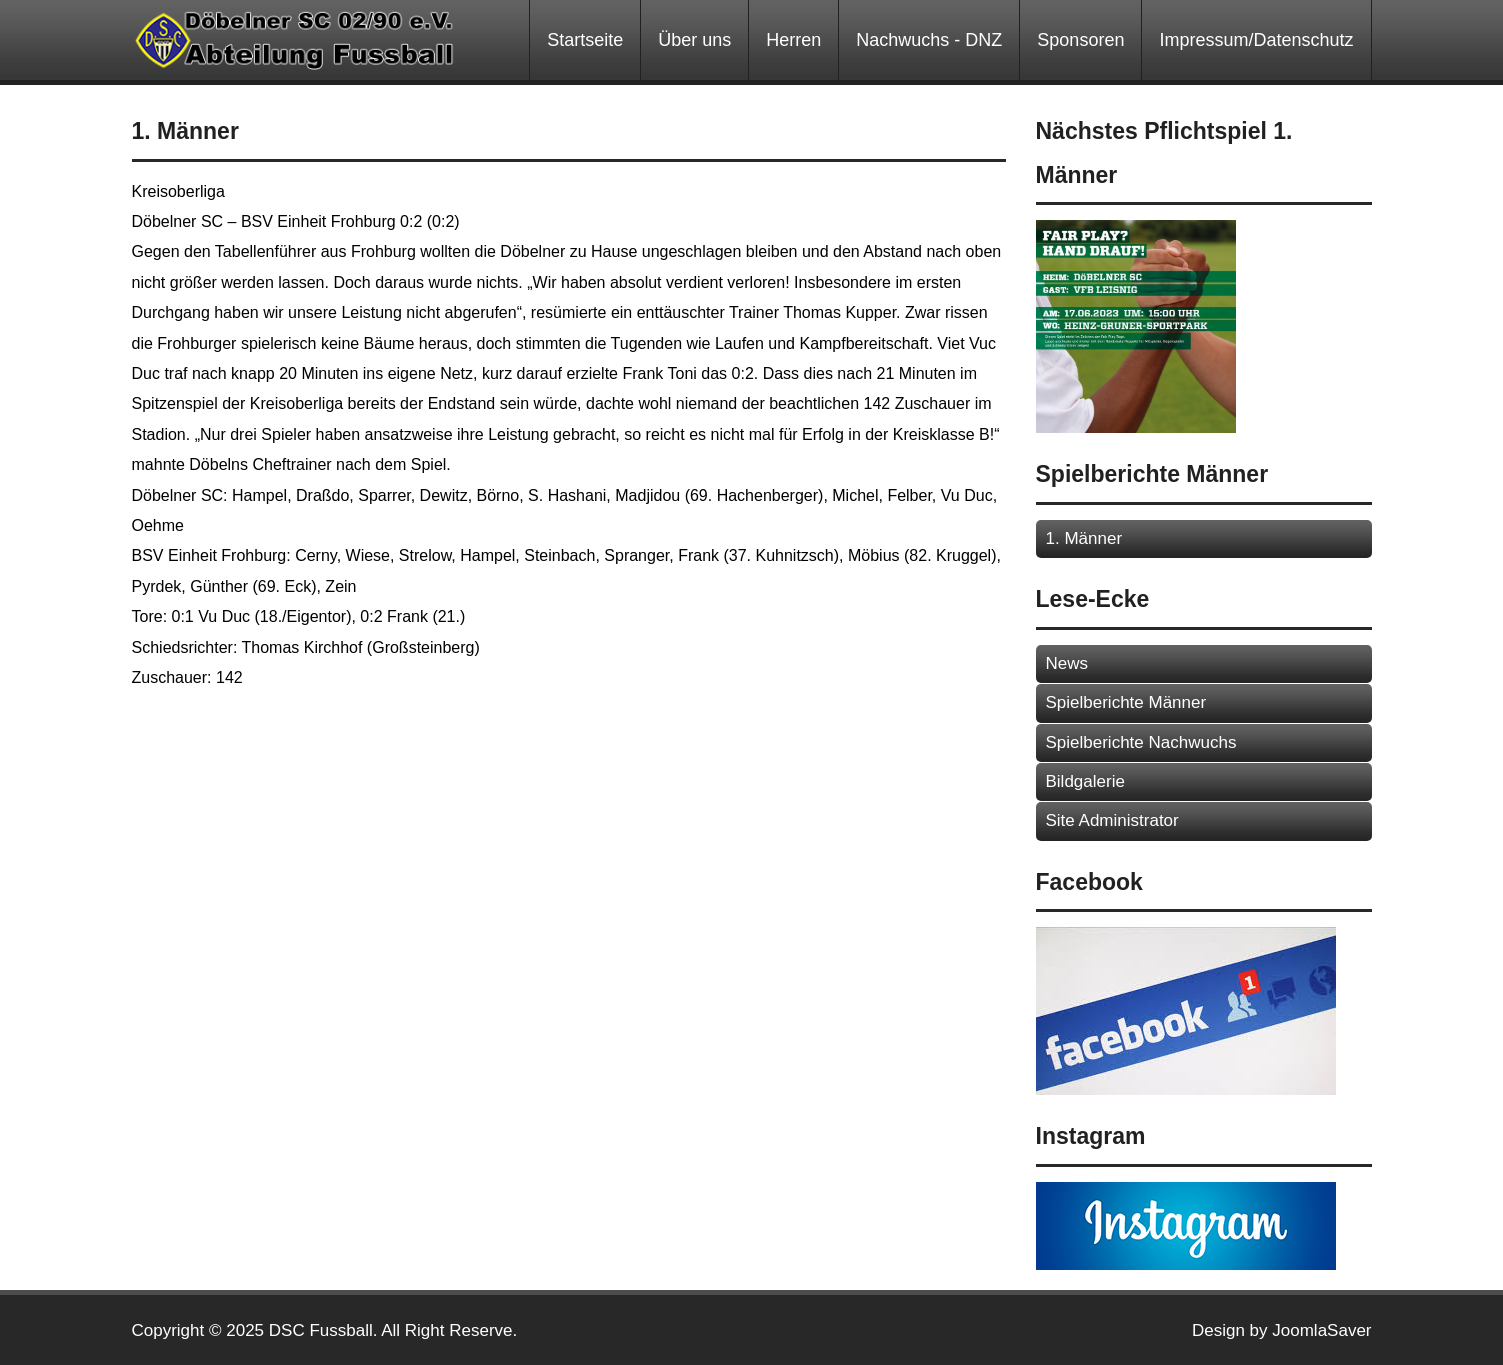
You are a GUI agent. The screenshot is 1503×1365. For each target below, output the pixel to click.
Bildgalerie (1085, 781)
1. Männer (1084, 538)
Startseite (585, 40)
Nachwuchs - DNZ (929, 40)
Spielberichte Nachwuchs (1141, 742)
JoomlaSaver (1321, 1330)
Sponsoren (1080, 40)
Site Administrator (1112, 820)
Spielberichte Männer (1126, 702)
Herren (793, 40)
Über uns (694, 40)
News (1067, 663)
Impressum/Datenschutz (1256, 40)
